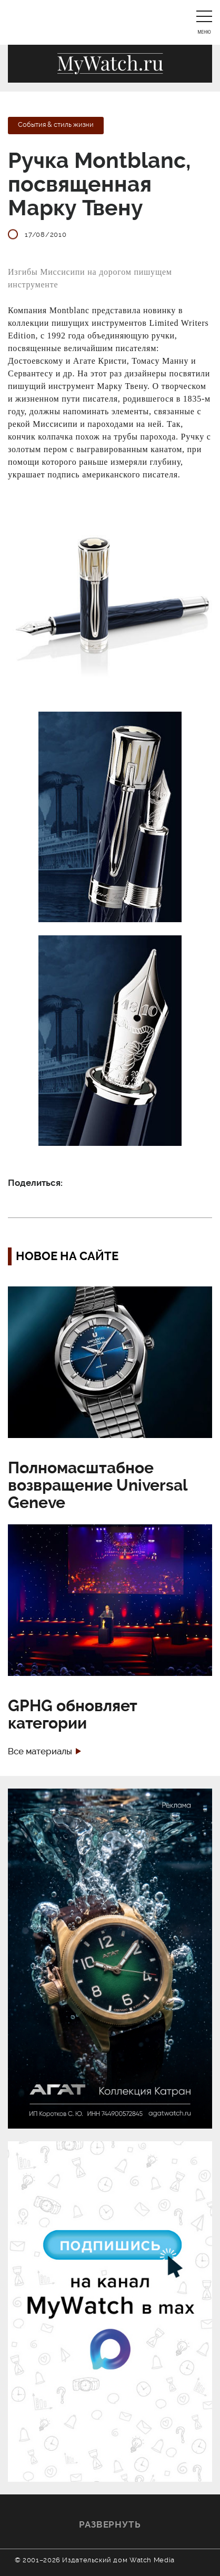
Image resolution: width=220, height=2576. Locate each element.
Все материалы (40, 1751)
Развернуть (110, 2524)
